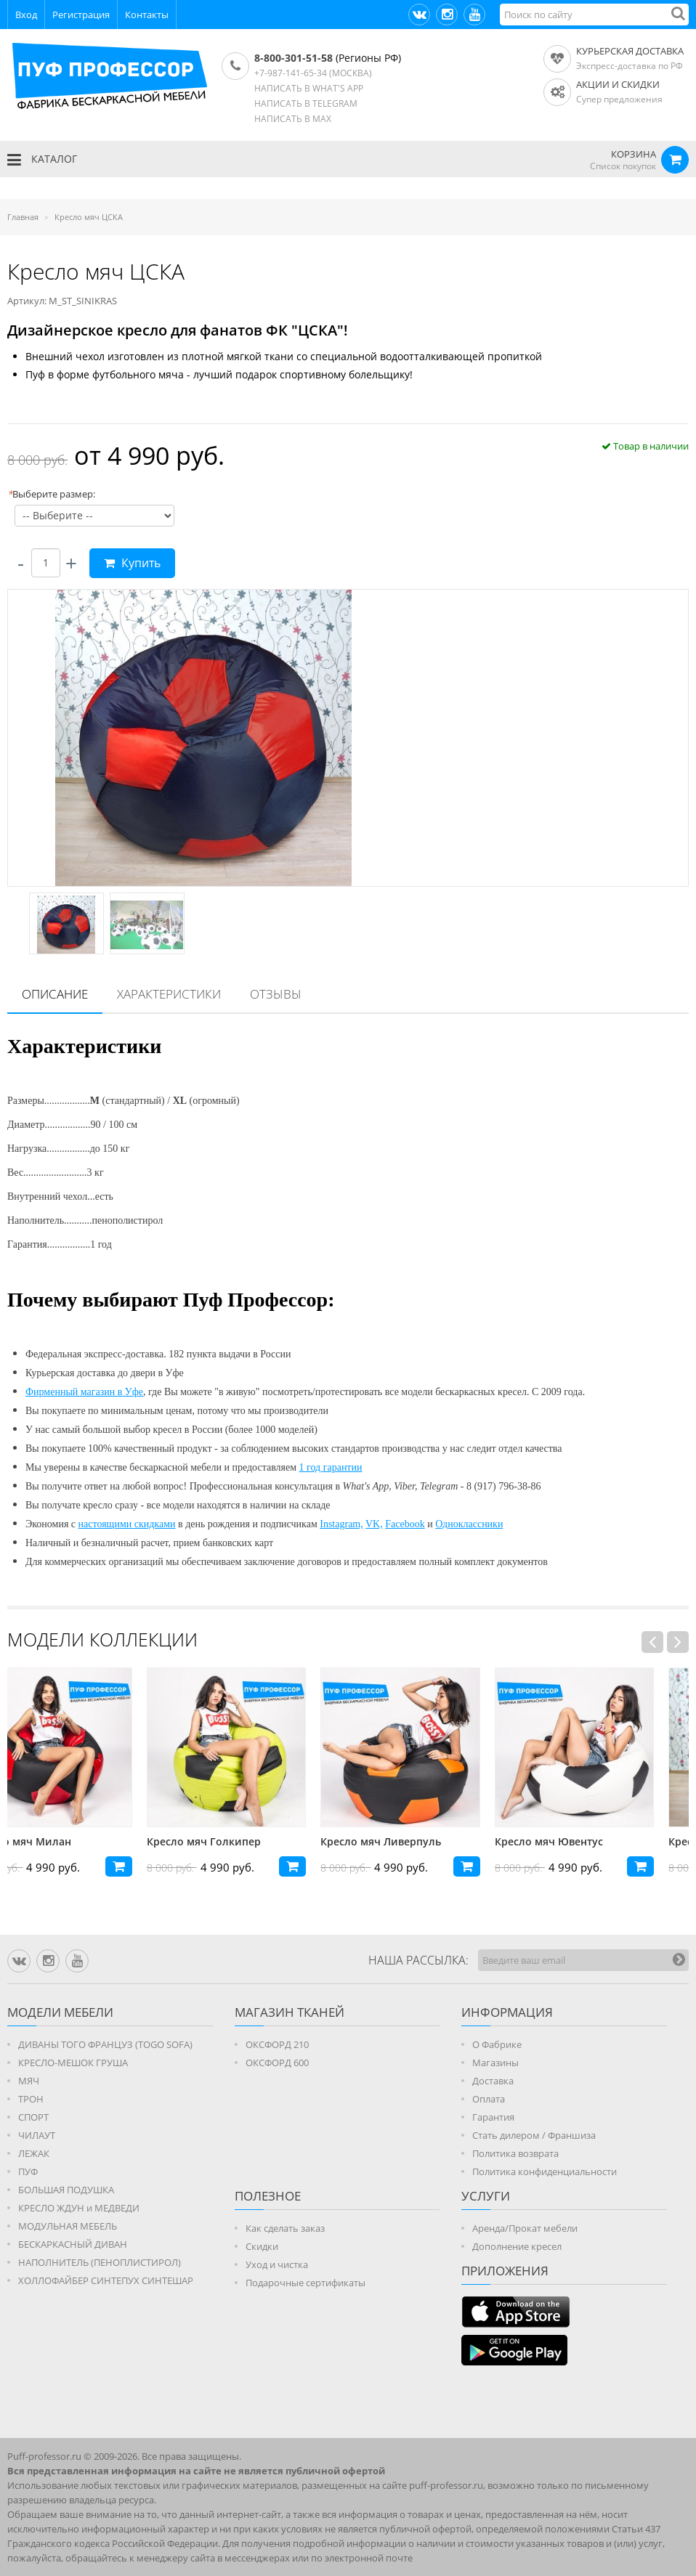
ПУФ (28, 2171)
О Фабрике (497, 2044)
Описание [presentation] (55, 994)
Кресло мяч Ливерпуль (415, 1841)
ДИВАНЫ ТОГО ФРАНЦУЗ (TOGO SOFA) (105, 2044)
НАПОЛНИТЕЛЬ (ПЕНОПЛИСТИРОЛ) (99, 2262)
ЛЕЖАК (33, 2153)
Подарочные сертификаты (305, 2282)
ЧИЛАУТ (36, 2135)
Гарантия (493, 2117)
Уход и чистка (277, 2264)
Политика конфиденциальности (544, 2171)
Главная (23, 216)
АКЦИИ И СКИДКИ (618, 84)
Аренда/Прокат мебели (525, 2228)
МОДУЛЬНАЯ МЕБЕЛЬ (67, 2225)
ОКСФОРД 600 (277, 2062)
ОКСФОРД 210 (277, 2044)
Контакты (147, 14)
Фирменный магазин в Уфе (84, 1391)
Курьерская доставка (630, 50)
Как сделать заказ (285, 2228)
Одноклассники (469, 1524)
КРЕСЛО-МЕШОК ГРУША (73, 2062)
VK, (374, 1524)
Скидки (262, 2246)
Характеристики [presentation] (169, 994)
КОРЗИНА (633, 154)
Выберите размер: (51, 493)
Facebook (404, 1524)
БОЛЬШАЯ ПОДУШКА (66, 2189)
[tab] (54, 995)
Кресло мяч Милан (56, 1841)
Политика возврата (515, 2153)
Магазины (495, 2062)
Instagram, (341, 1524)
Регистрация (81, 14)
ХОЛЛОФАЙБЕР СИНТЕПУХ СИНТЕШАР (105, 2280)
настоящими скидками (127, 1524)
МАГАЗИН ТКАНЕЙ (289, 2012)
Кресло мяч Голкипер (239, 1841)
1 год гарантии (331, 1467)
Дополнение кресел (517, 2246)
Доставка (493, 2080)
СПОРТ (33, 2117)
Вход (26, 14)
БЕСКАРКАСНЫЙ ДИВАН (72, 2244)
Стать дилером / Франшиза (534, 2135)
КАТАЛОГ (42, 160)
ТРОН (31, 2098)
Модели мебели (60, 2012)
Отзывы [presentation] (276, 994)
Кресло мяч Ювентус (584, 1841)
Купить (132, 563)
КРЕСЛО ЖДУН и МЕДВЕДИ (78, 2207)
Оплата (488, 2098)
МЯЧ (28, 2080)
